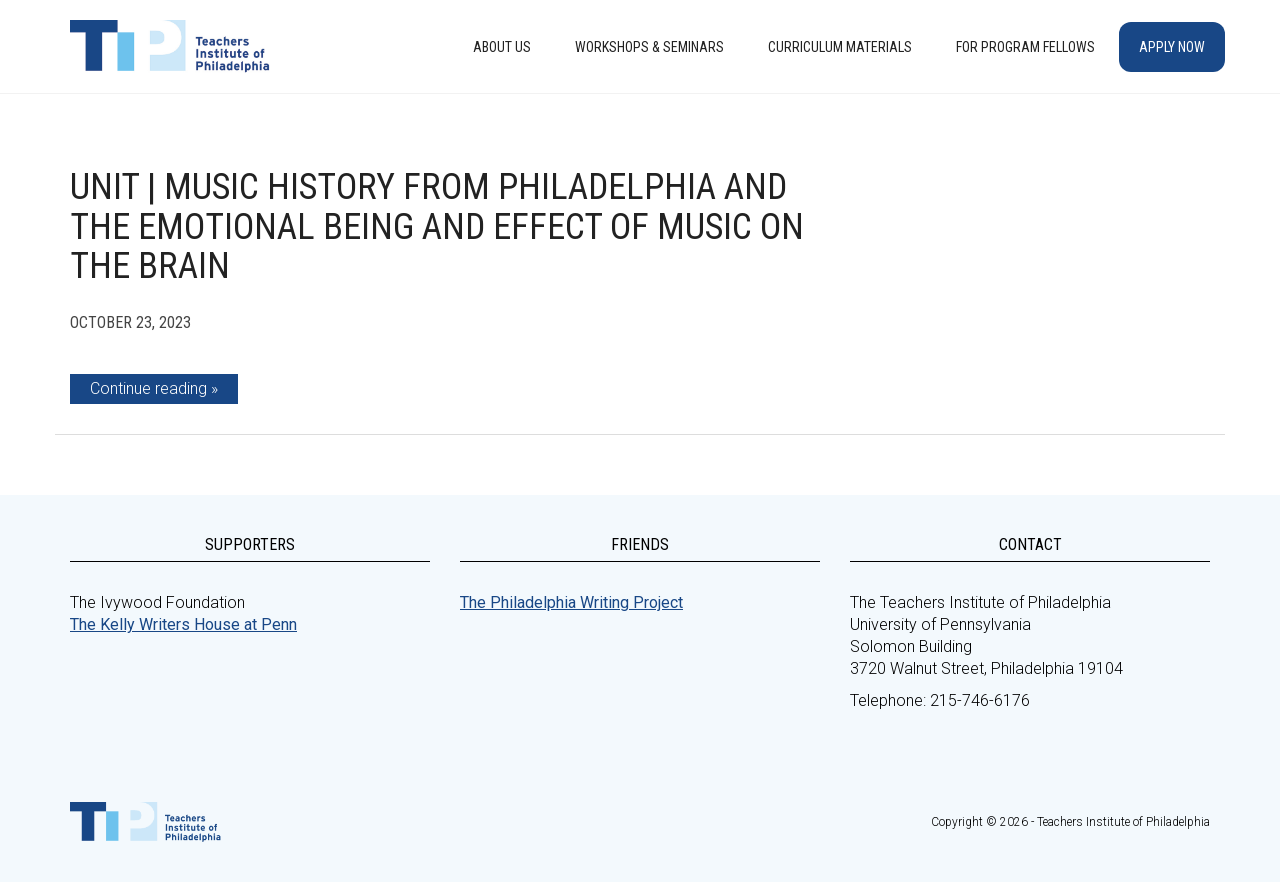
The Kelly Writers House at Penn (183, 624)
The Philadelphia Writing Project (571, 602)
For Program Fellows (1025, 47)
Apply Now (1172, 47)
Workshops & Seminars (649, 47)
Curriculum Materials (840, 47)
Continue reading (148, 388)
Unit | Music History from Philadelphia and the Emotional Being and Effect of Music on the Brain (437, 226)
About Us (502, 47)
